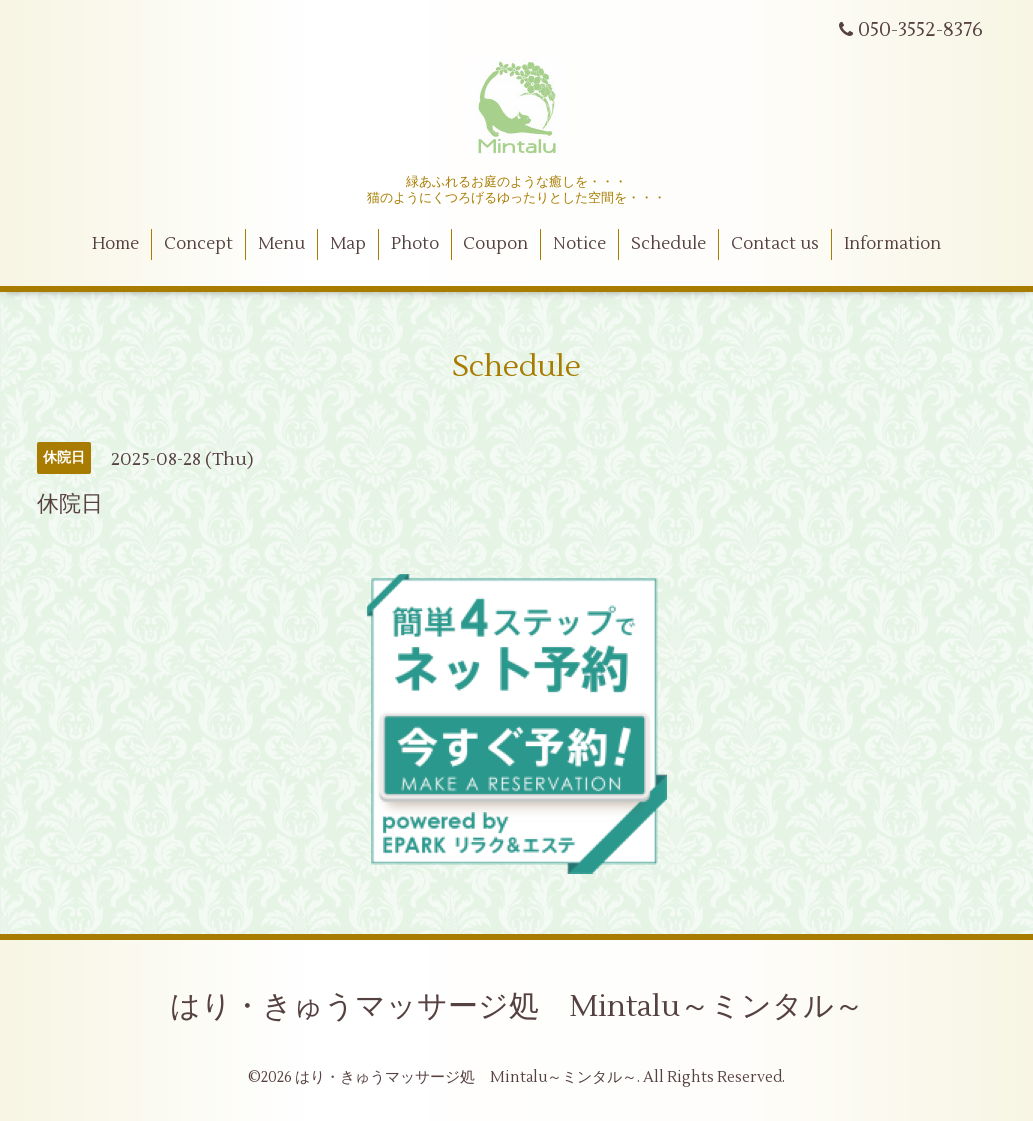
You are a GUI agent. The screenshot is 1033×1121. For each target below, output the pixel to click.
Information (892, 244)
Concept (198, 244)
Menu (281, 244)
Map (348, 244)
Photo (415, 244)
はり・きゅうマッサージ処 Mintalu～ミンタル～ (517, 1006)
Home (115, 244)
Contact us (775, 244)
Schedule (668, 244)
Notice (579, 244)
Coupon (495, 244)
